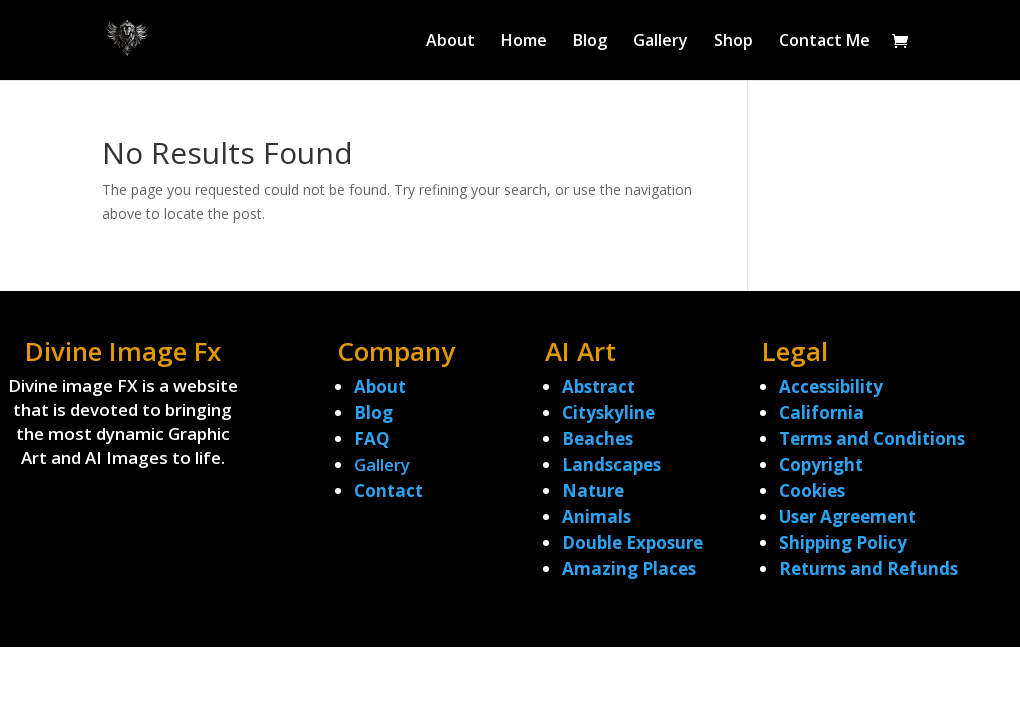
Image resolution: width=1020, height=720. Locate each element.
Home (524, 42)
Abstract (598, 386)
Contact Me (824, 42)
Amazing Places (629, 568)
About (450, 42)
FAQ (372, 438)
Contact (388, 490)
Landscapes (611, 464)
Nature (593, 490)
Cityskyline (608, 412)
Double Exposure (632, 542)
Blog (590, 42)
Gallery (660, 42)
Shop (733, 42)
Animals (596, 516)
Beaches (597, 438)
